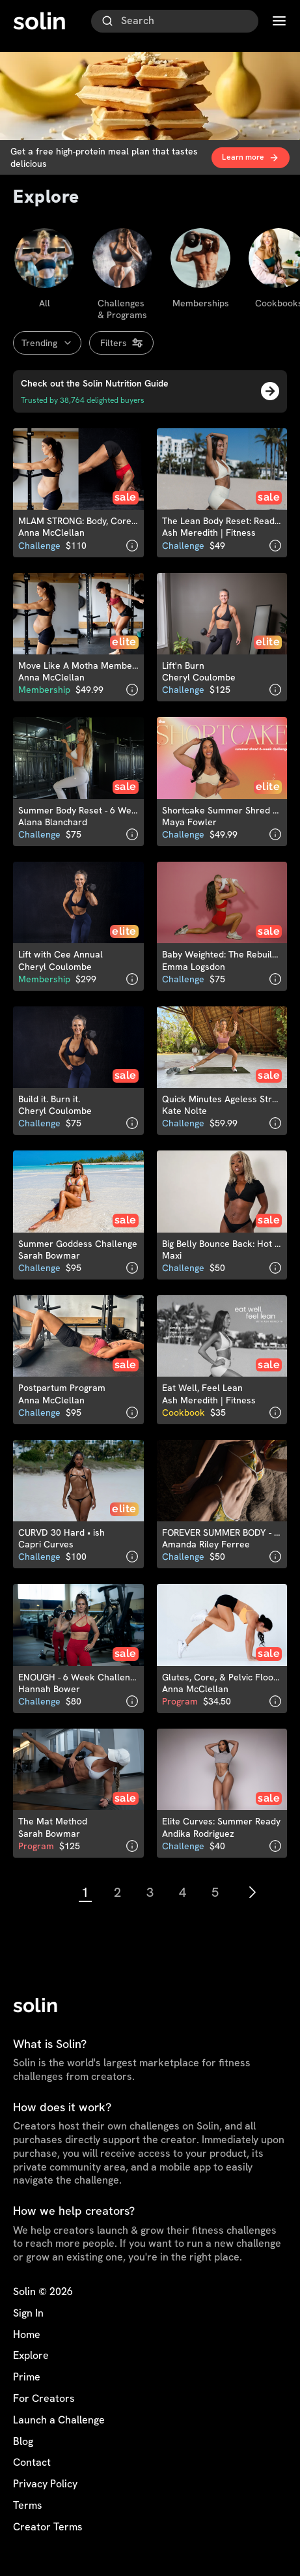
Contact (32, 2462)
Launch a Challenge (59, 2420)
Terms (27, 2505)
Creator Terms (48, 2527)
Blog (23, 2441)
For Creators (44, 2398)
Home (26, 2334)
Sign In (28, 2313)
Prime (26, 2377)
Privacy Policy (45, 2484)
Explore (31, 2355)
